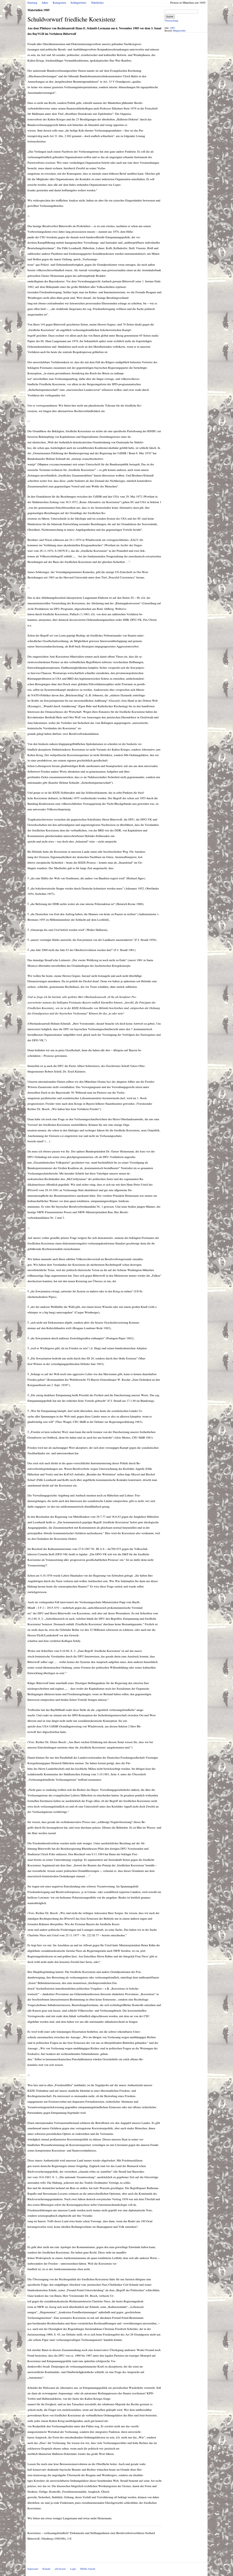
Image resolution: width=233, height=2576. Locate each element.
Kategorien (59, 2)
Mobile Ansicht (87, 2569)
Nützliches (97, 2)
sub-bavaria (60, 2569)
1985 (172, 28)
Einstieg (32, 2)
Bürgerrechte (179, 31)
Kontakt (46, 2569)
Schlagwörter (78, 2)
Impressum (33, 2569)
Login (73, 2569)
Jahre (45, 2)
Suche (169, 16)
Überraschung (171, 21)
